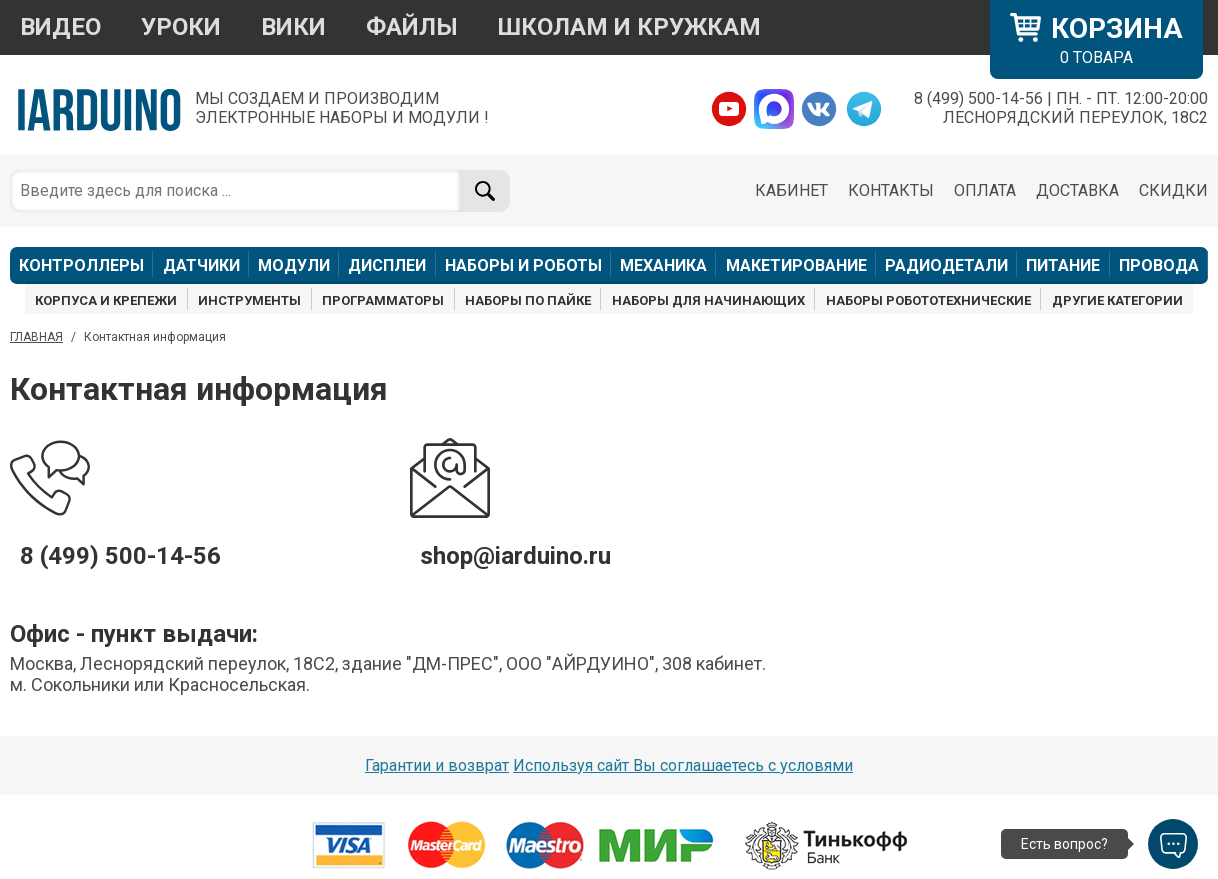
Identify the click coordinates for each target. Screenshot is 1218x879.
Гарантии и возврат (437, 765)
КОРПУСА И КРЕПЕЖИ (106, 300)
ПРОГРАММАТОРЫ (383, 300)
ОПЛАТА (985, 190)
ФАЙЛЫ (412, 27)
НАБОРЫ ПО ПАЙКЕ (528, 300)
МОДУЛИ (294, 265)
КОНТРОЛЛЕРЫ (81, 265)
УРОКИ (181, 27)
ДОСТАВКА (1077, 190)
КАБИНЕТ (791, 190)
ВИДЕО (60, 27)
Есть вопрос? (1064, 844)
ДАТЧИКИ (201, 265)
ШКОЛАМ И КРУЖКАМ (629, 27)
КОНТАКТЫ (891, 190)
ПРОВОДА (1159, 265)
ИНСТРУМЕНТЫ (249, 300)
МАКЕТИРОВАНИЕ (796, 265)
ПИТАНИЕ (1063, 265)
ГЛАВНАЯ (36, 337)
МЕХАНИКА (663, 265)
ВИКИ (293, 27)
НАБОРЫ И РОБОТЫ (523, 265)
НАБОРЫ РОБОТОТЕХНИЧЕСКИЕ (928, 300)
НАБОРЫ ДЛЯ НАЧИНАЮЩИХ (708, 300)
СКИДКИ (1173, 190)
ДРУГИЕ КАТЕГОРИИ (1117, 300)
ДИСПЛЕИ (387, 265)
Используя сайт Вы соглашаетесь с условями (683, 765)
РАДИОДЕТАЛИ (946, 265)
